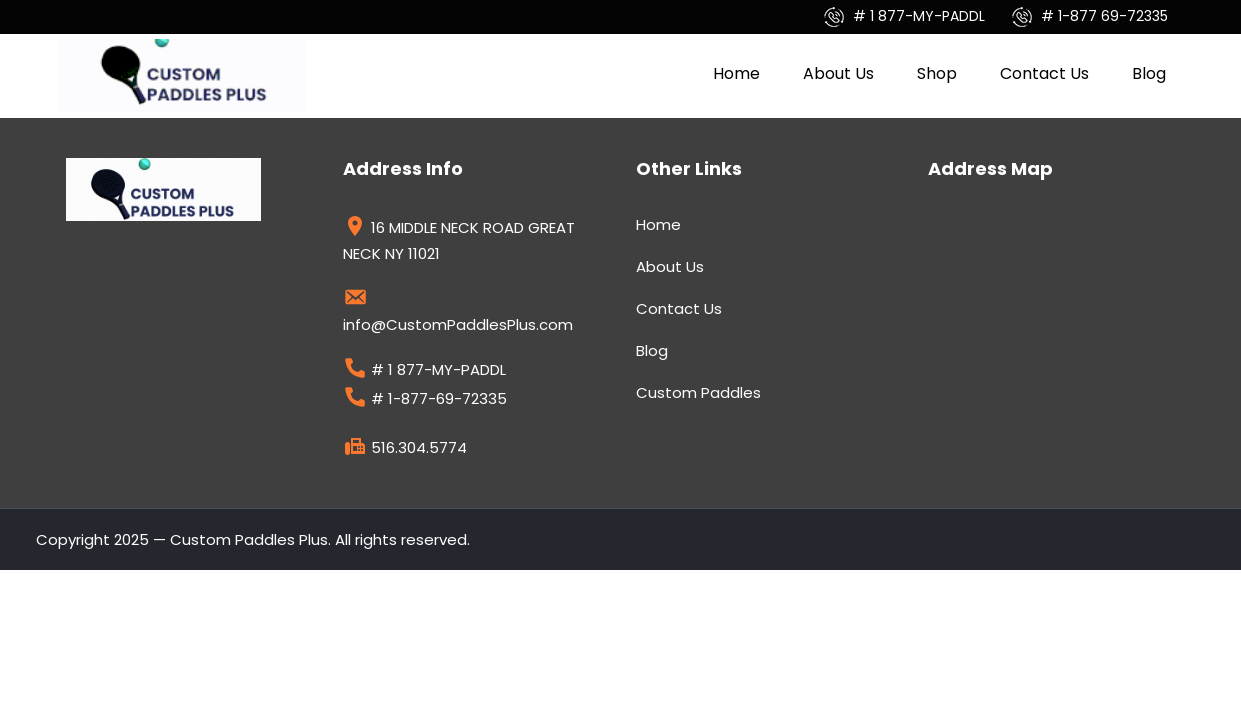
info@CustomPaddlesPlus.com (458, 314)
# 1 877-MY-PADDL (906, 16)
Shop (937, 73)
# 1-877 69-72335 (1090, 16)
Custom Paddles (698, 392)
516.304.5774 (405, 450)
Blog (1149, 73)
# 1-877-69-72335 (425, 401)
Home (736, 73)
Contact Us (1044, 73)
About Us (838, 73)
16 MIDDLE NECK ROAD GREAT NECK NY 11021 (459, 240)
